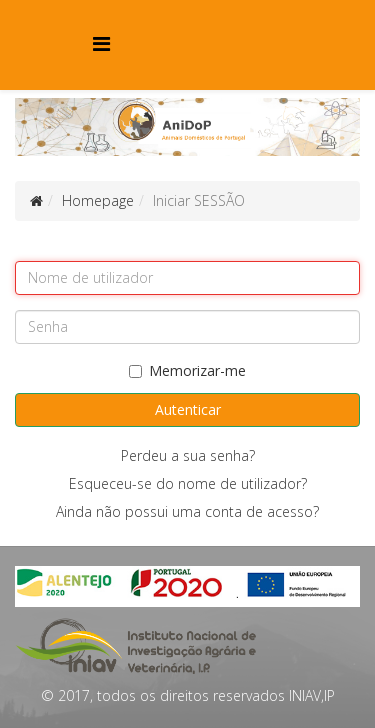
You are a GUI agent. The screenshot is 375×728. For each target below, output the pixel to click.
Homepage (98, 200)
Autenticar (188, 409)
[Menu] (101, 43)
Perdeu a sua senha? (188, 455)
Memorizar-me (187, 370)
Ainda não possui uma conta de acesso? (187, 511)
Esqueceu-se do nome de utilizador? (188, 483)
